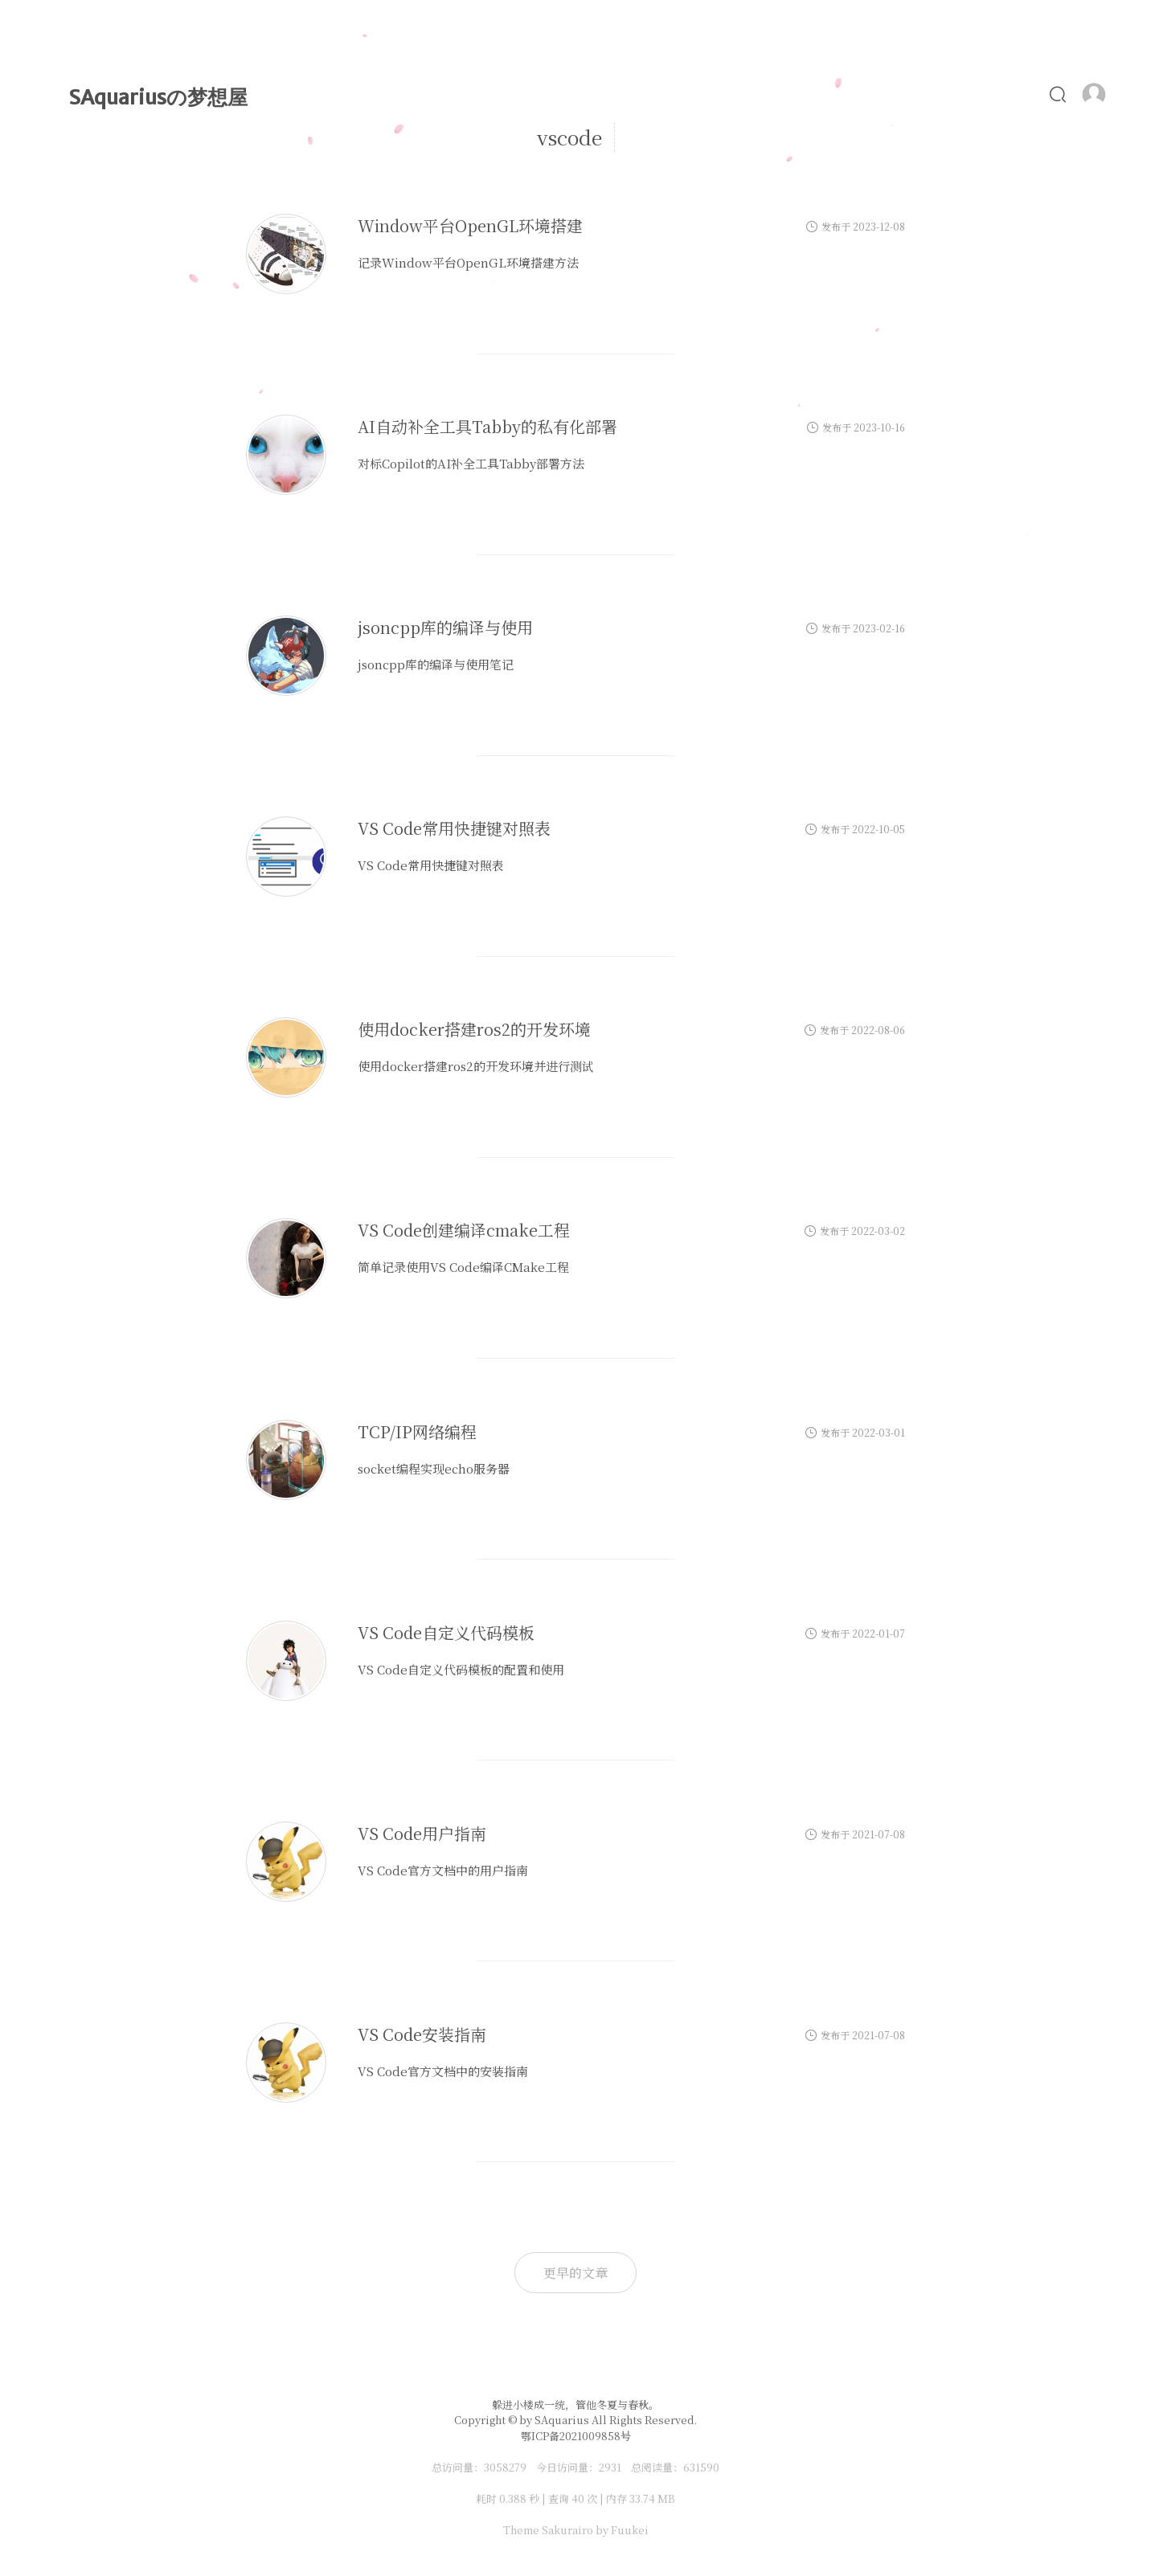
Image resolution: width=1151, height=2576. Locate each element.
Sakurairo (567, 2529)
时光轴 (552, 93)
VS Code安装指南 (422, 2034)
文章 (482, 93)
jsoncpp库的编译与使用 (445, 628)
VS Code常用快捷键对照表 (454, 828)
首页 (417, 93)
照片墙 (880, 93)
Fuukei (630, 2529)
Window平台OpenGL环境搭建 (470, 226)
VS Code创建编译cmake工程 (464, 1230)
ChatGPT (793, 93)
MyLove (634, 93)
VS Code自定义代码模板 (446, 1632)
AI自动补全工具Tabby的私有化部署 (487, 427)
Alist (712, 93)
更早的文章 (575, 2272)
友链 (1013, 93)
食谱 (950, 93)
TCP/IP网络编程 (417, 1431)
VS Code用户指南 (422, 1833)
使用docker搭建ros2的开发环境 (474, 1029)
